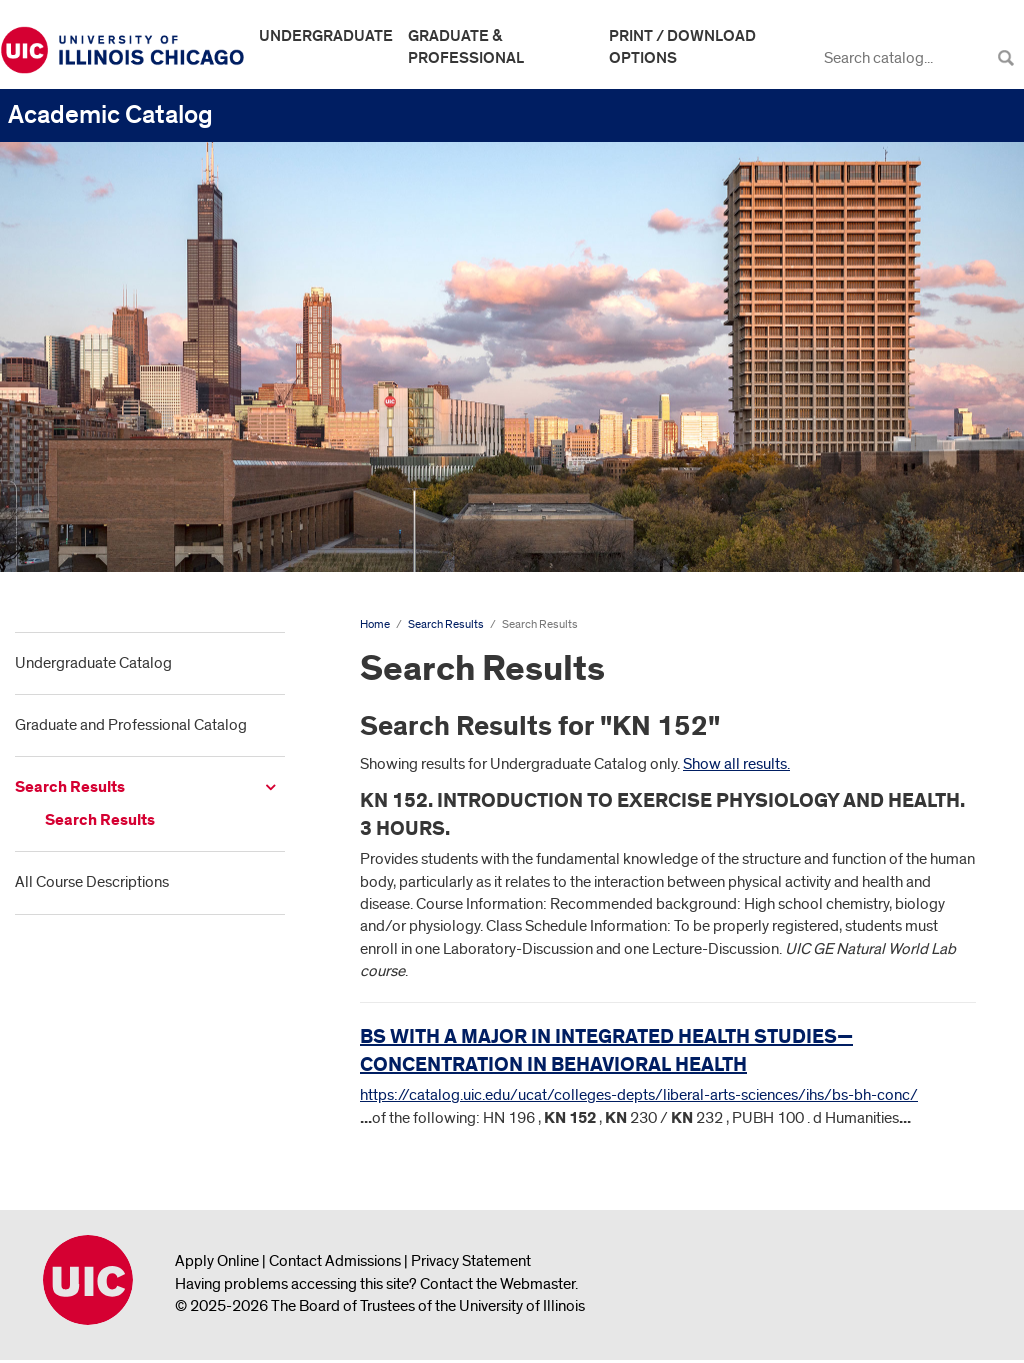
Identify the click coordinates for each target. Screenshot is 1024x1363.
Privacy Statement (471, 1261)
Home (375, 624)
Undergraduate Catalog (93, 663)
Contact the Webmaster (497, 1284)
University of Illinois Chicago (88, 1280)
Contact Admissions (335, 1261)
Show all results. (736, 764)
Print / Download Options (682, 47)
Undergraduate (326, 36)
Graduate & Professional (466, 47)
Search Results (70, 787)
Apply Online (217, 1261)
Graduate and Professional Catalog (131, 725)
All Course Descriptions (92, 882)
